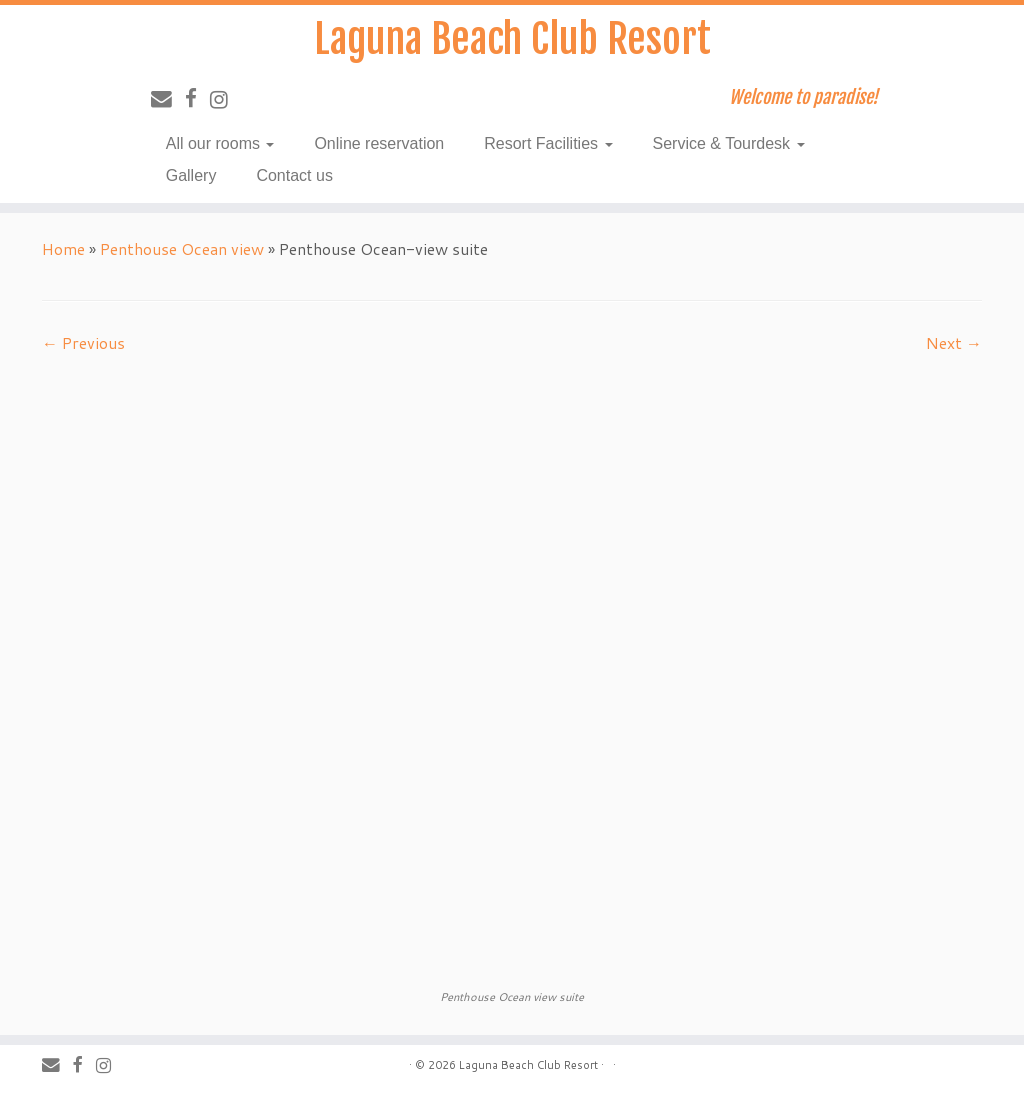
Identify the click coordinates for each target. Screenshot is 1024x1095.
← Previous (83, 342)
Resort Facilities (548, 143)
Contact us (294, 175)
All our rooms (220, 143)
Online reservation (379, 143)
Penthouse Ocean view (182, 248)
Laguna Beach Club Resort (512, 39)
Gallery (191, 175)
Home (63, 248)
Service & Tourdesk (729, 143)
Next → (954, 342)
